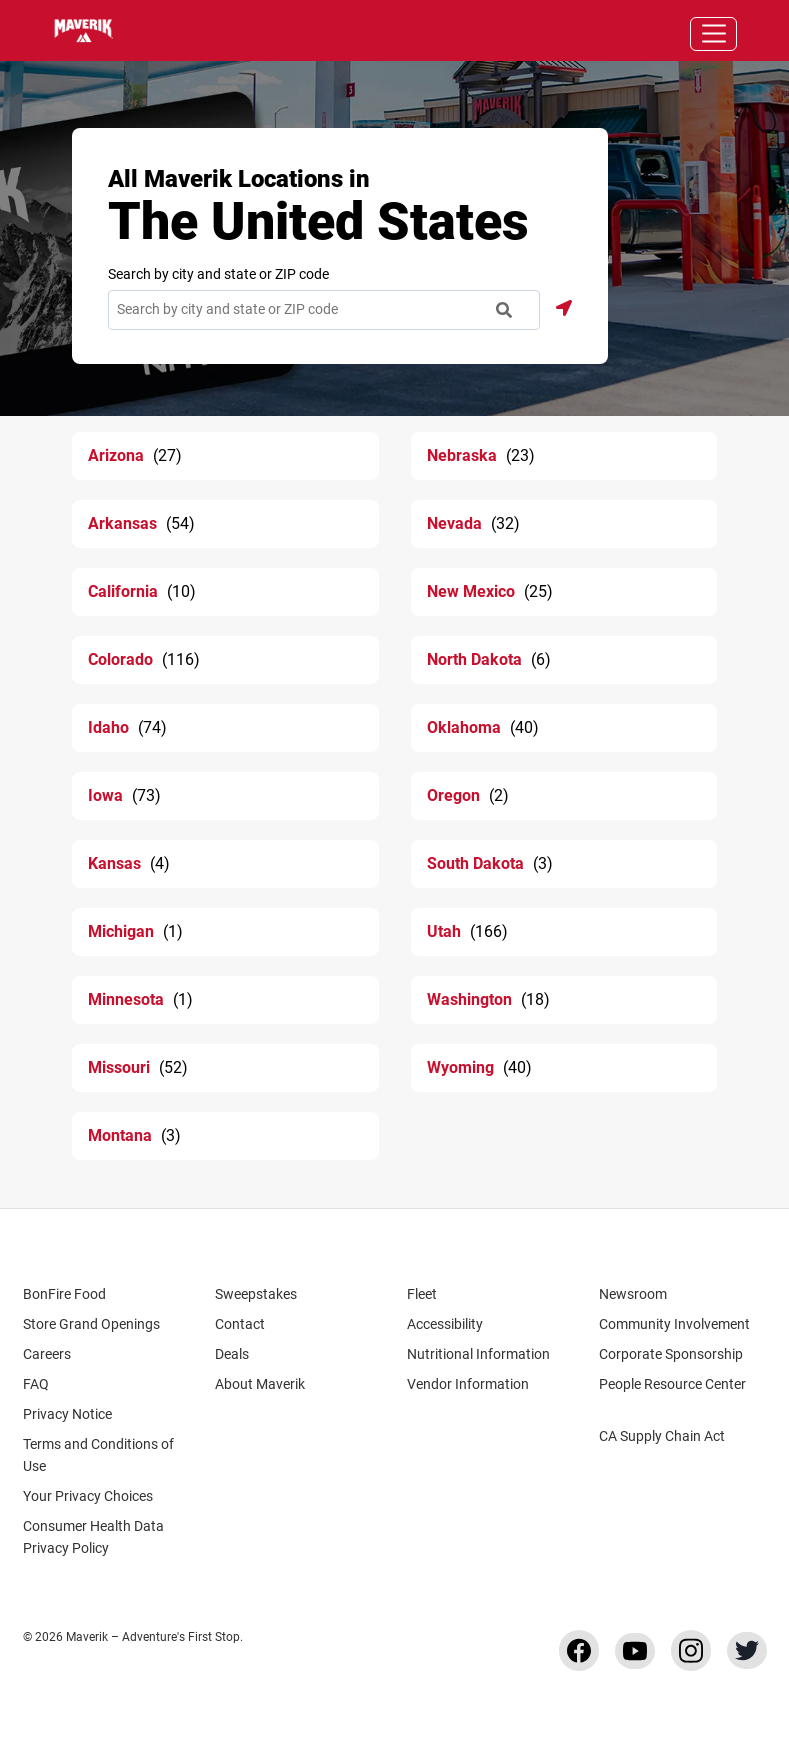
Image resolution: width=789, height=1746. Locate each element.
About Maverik (260, 1384)
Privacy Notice (67, 1414)
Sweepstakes (256, 1294)
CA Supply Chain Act (662, 1436)
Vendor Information (468, 1384)
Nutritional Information (478, 1354)
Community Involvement (674, 1324)
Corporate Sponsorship (671, 1354)
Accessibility (445, 1324)
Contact (240, 1324)
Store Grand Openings (91, 1324)
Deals (232, 1354)
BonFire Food (64, 1294)
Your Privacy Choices (105, 1496)
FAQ (36, 1384)
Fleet (422, 1294)
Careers (56, 1354)
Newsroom (633, 1294)
